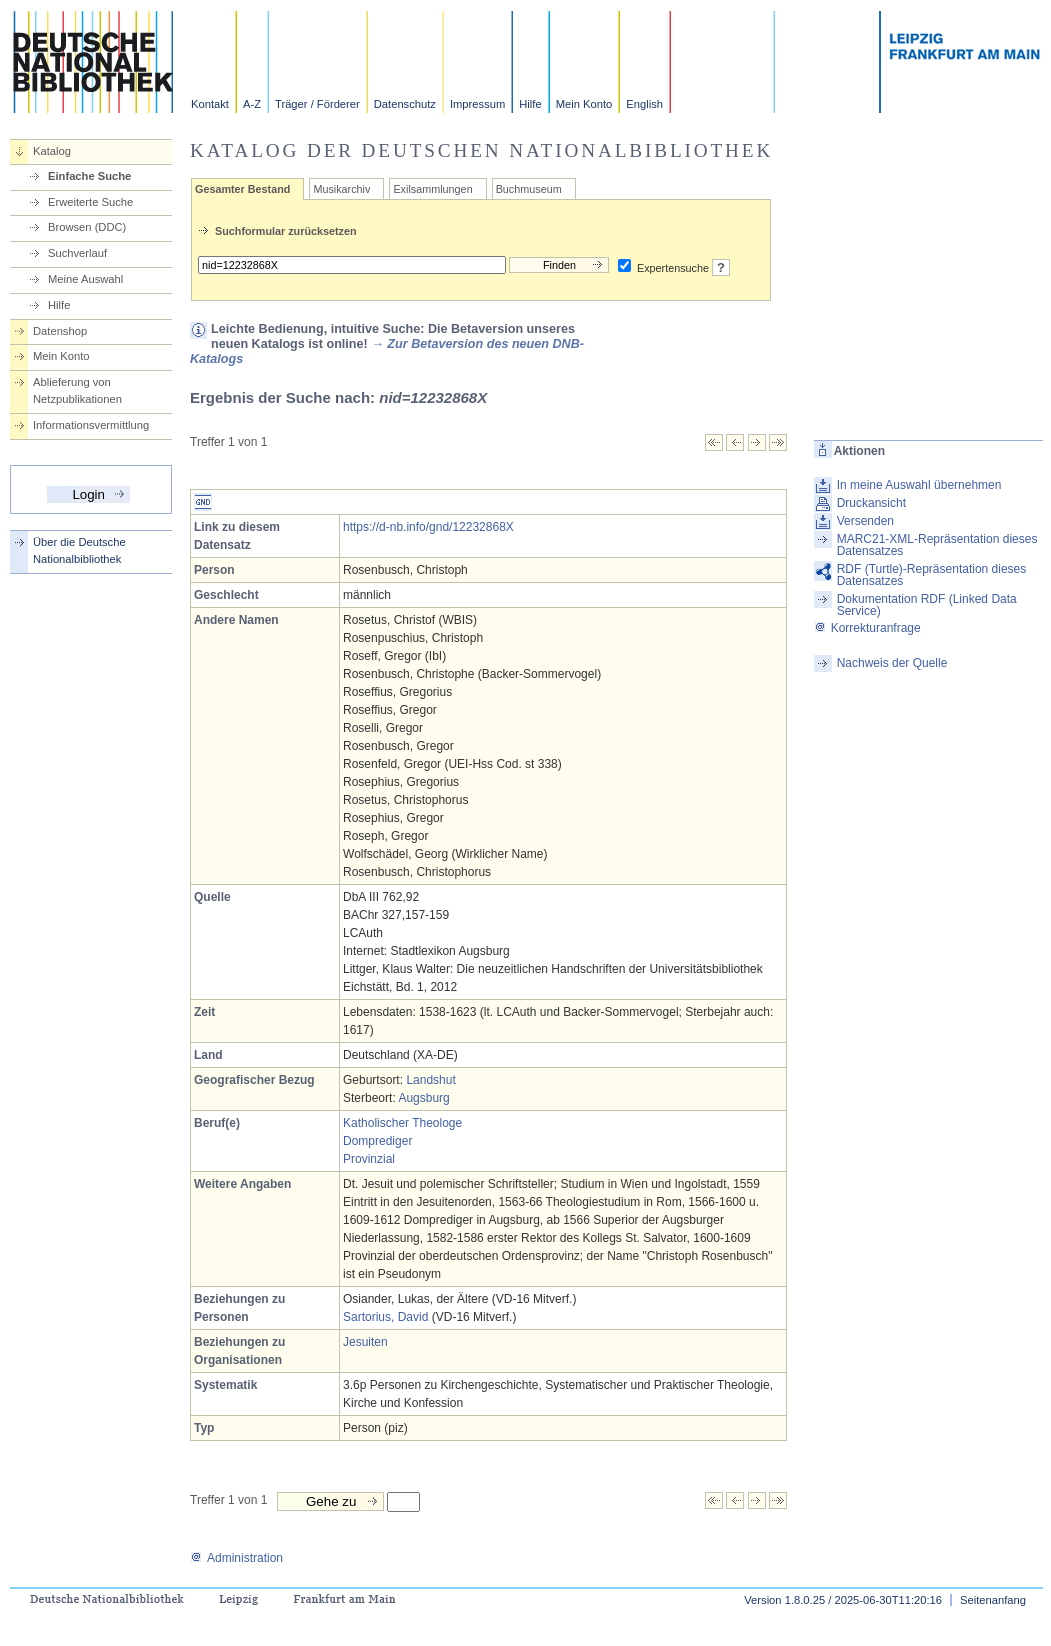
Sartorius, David (385, 1317)
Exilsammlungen (432, 189)
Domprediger (377, 1141)
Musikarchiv (341, 189)
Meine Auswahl (85, 279)
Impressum (477, 104)
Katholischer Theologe (402, 1123)
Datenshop (60, 331)
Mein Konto (584, 104)
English (644, 104)
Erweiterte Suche (90, 202)
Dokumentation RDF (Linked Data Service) (927, 605)
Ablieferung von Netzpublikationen (77, 390)
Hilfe (530, 104)
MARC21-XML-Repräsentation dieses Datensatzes (937, 545)
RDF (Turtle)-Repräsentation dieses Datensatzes (932, 575)
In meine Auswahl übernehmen (919, 485)
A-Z (252, 104)
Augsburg (423, 1098)
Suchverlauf (77, 253)
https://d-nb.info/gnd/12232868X (428, 527)
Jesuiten (365, 1342)
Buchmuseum (529, 189)
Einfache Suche (89, 176)
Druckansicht (871, 503)
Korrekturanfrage (867, 628)
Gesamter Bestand (242, 189)
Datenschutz (405, 104)
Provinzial (369, 1159)
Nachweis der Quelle (892, 663)
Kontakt (210, 104)
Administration (236, 1558)
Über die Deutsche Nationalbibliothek (79, 550)
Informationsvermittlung (91, 425)
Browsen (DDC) (87, 227)
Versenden (865, 521)
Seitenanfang (993, 1600)
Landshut (430, 1080)
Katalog (52, 151)
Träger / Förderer (317, 104)
